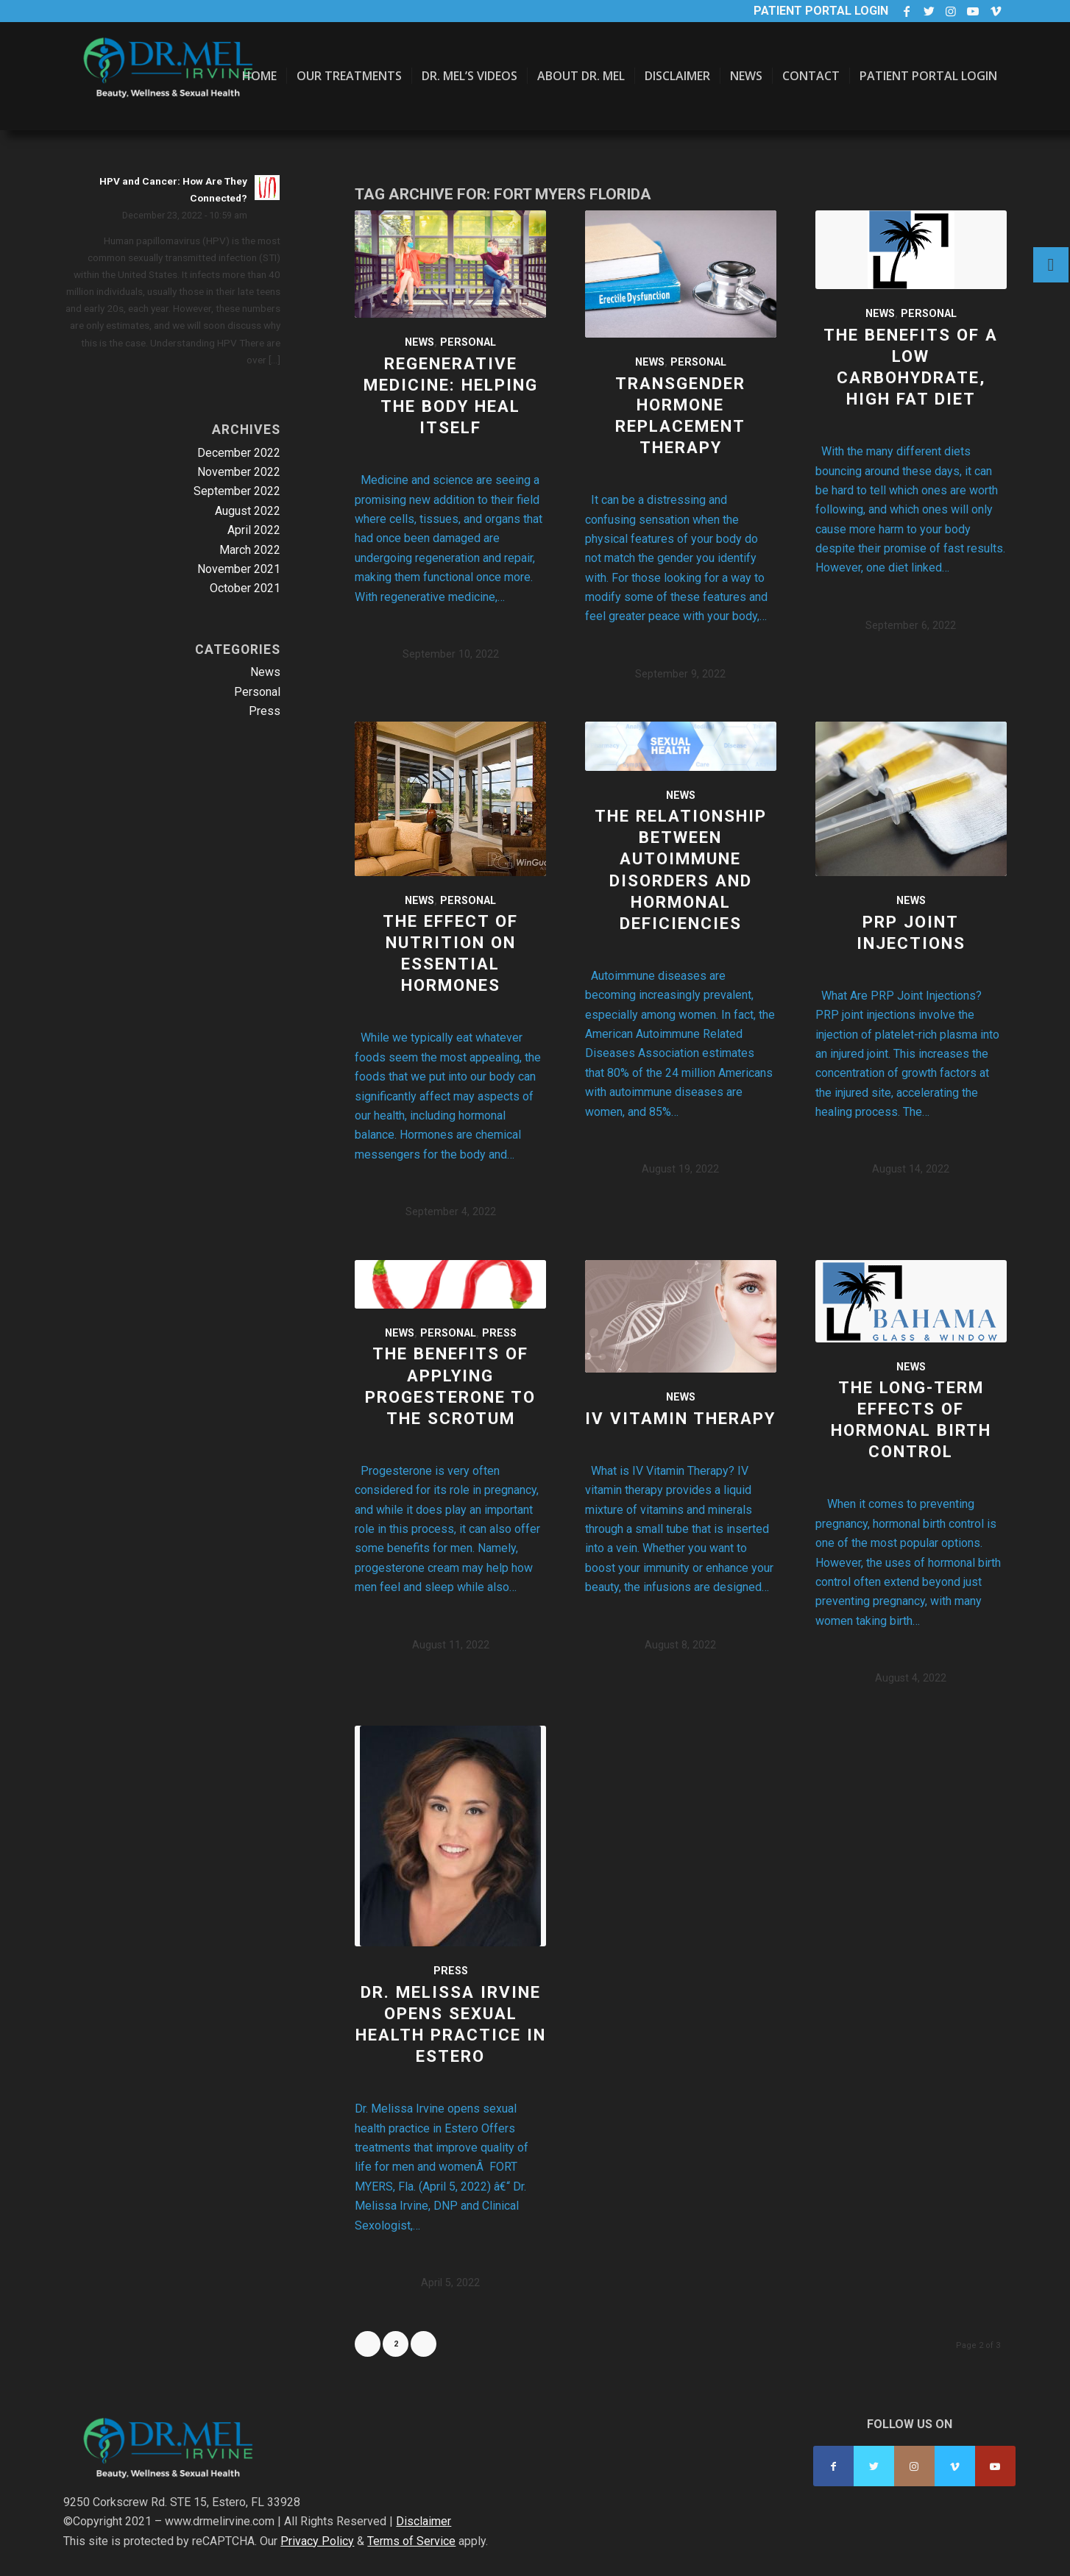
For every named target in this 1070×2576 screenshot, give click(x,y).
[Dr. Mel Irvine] (173, 91)
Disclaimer (423, 2521)
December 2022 (238, 453)
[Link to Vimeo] (996, 11)
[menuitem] (259, 76)
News (419, 342)
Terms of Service (411, 2541)
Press (499, 1333)
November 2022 (238, 472)
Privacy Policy (317, 2541)
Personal (468, 342)
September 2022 (237, 491)
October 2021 (245, 588)
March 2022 (249, 550)
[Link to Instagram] (951, 11)
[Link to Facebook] (907, 11)
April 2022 (253, 530)
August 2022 (247, 511)
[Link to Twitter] (929, 11)
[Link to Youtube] (973, 11)
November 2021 (238, 569)
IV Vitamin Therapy (680, 1418)
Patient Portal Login (821, 11)
